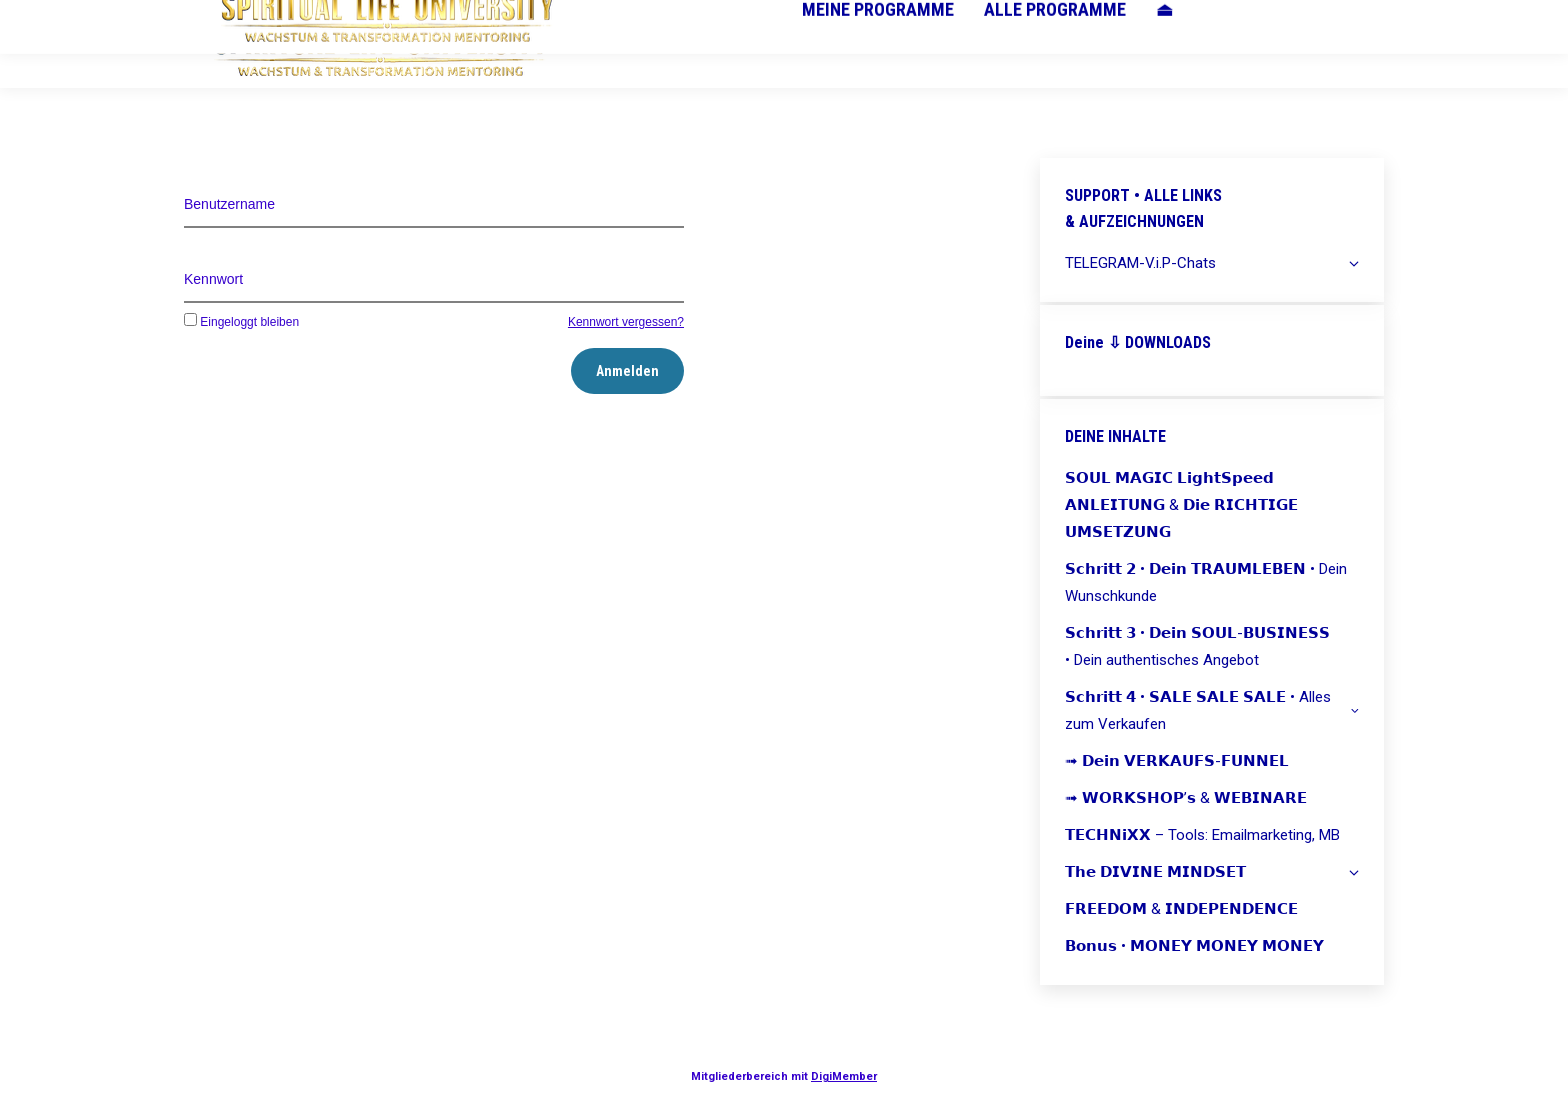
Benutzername (229, 204)
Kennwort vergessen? (626, 322)
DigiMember (844, 1076)
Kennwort (213, 279)
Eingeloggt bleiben (241, 322)
